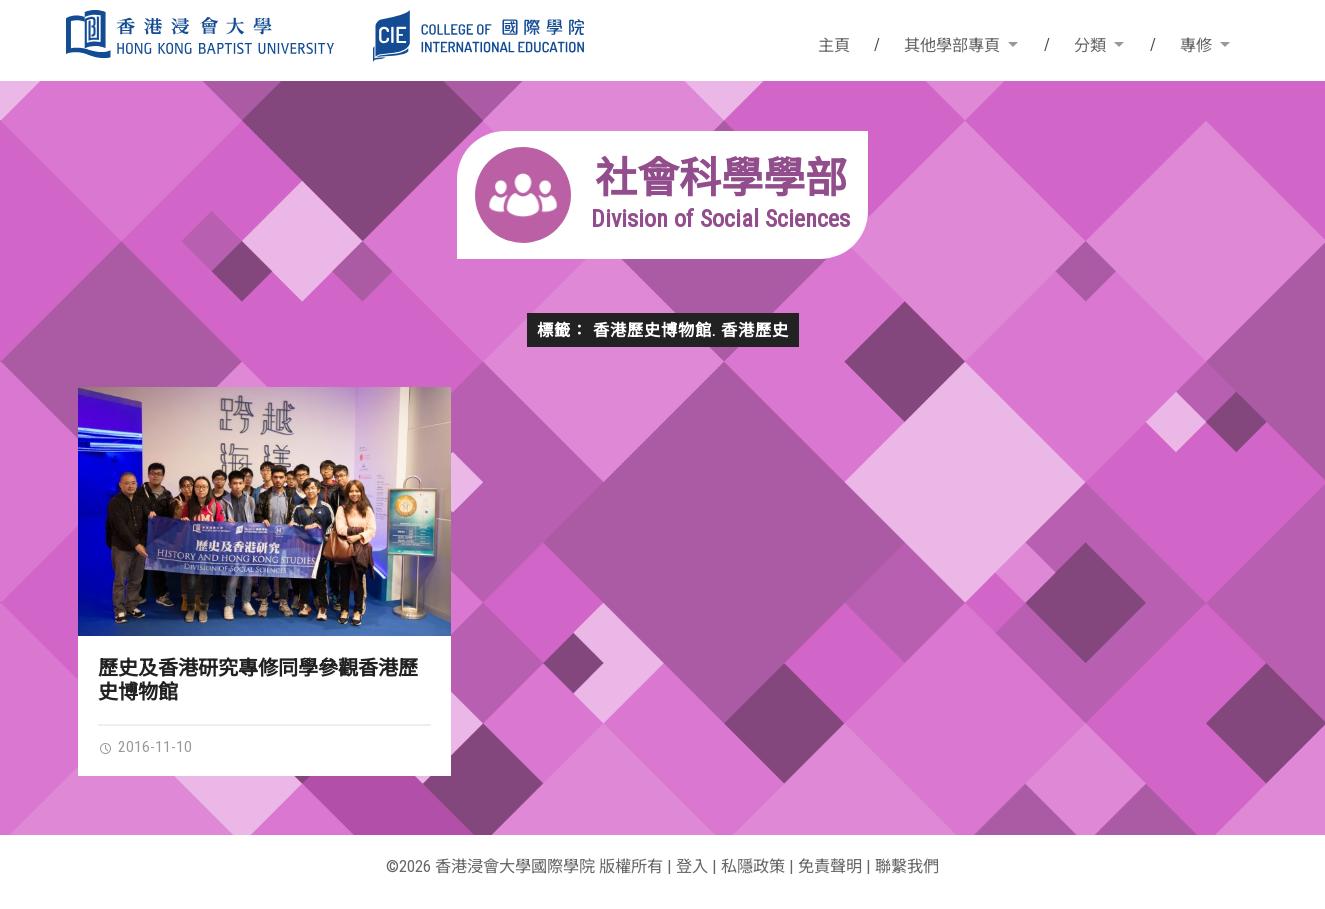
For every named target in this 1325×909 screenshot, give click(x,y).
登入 (692, 866)
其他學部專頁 (952, 45)
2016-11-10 (145, 747)
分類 (1090, 45)
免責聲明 (830, 866)
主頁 (834, 45)
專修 (1196, 45)
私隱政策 (753, 866)
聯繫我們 (907, 866)
